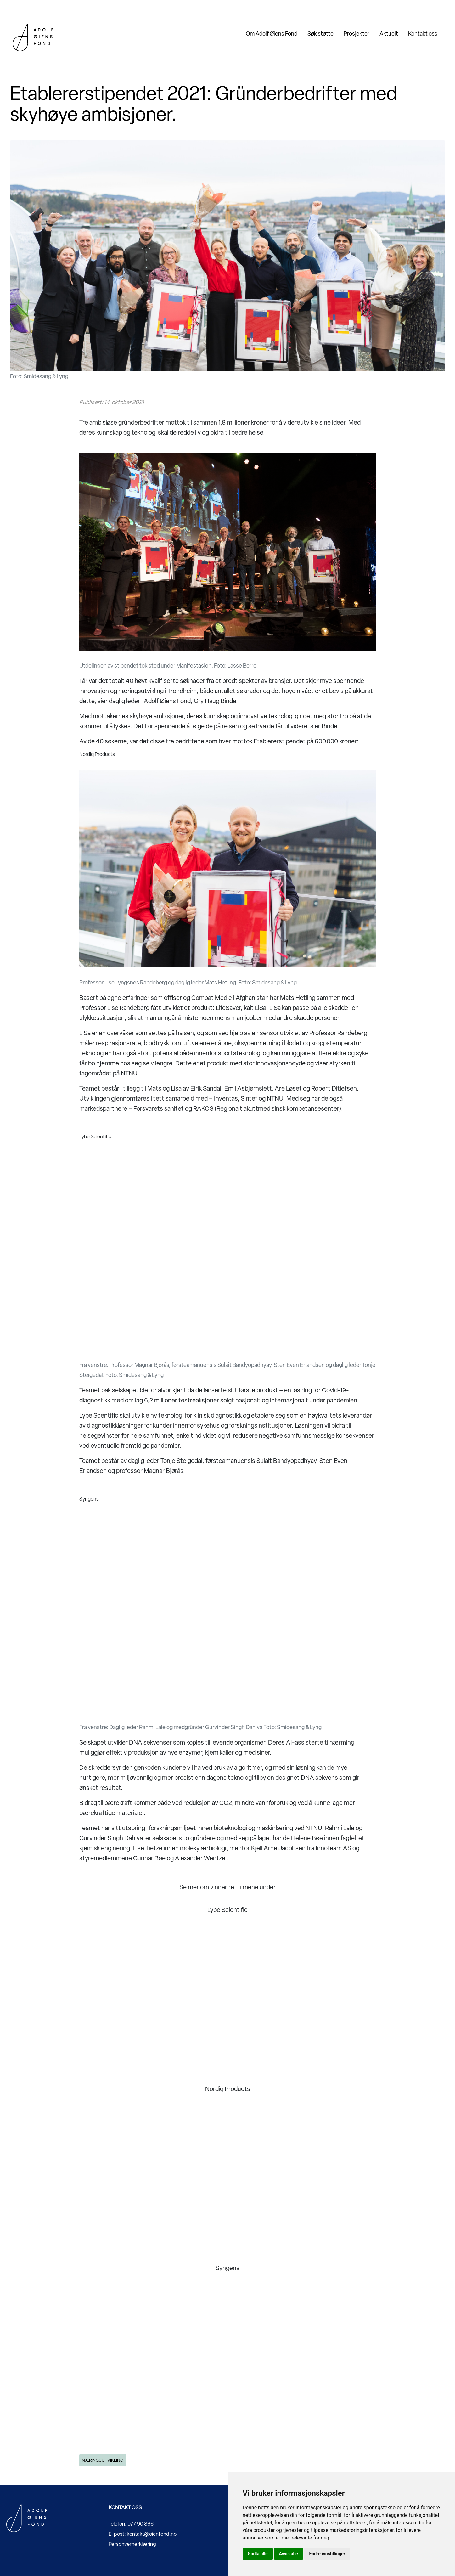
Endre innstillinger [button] (327, 2553)
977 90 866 (140, 2523)
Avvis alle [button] (288, 2553)
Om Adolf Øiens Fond (271, 33)
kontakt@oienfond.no (152, 2533)
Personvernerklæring (132, 2543)
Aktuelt (388, 33)
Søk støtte (320, 33)
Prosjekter (356, 33)
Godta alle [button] (258, 2553)
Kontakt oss (422, 33)
